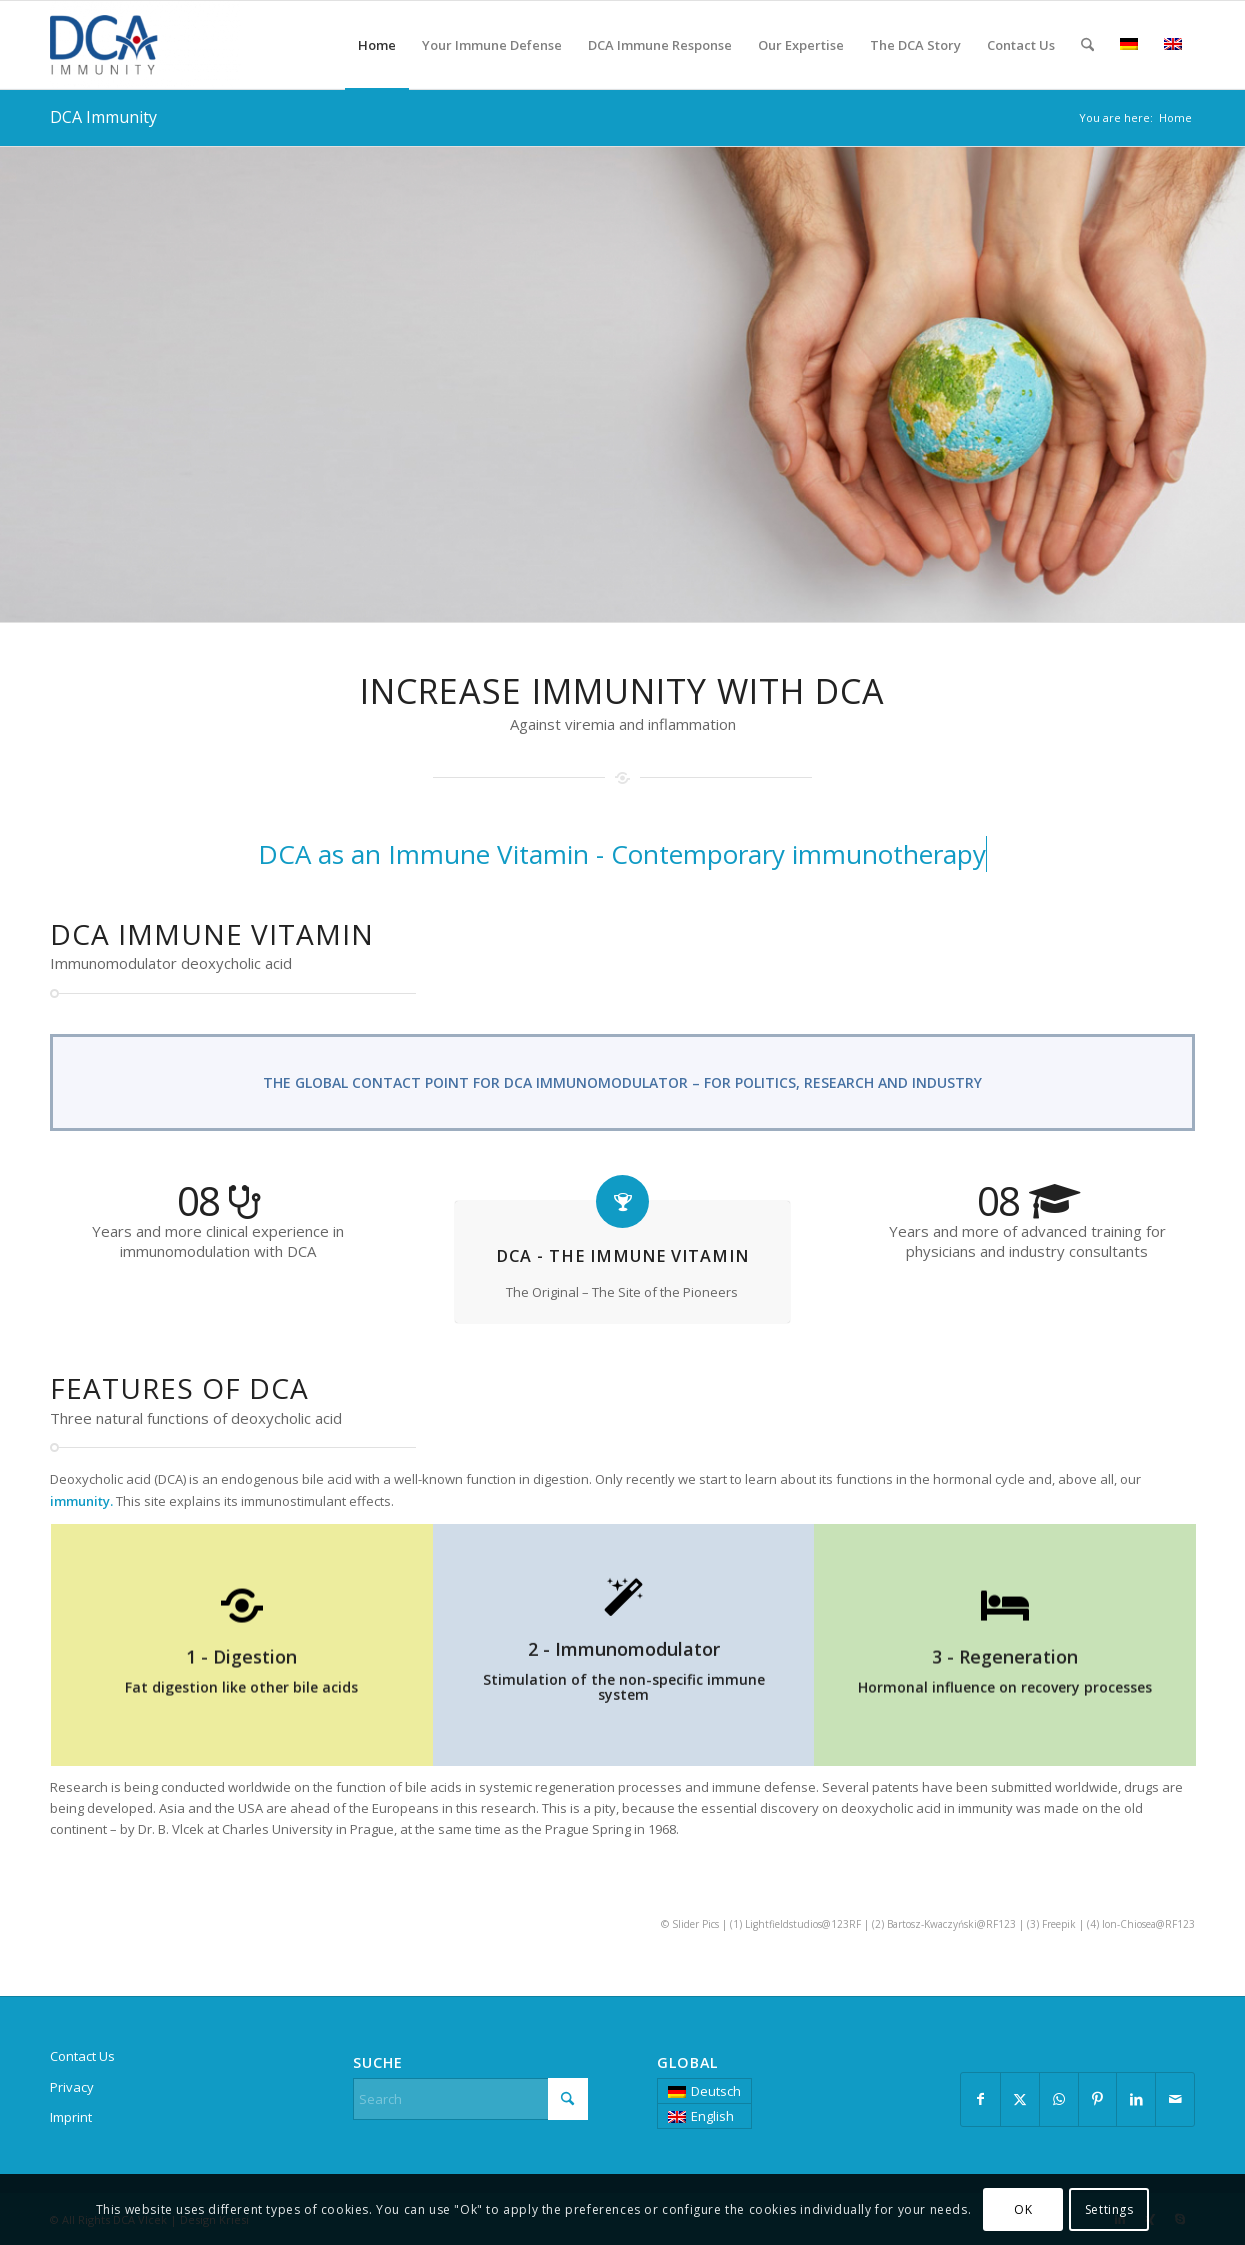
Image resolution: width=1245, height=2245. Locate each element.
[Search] (1087, 45)
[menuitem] (377, 45)
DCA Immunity (103, 117)
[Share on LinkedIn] (1136, 2099)
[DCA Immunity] (145, 45)
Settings (1109, 2209)
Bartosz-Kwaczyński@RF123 (951, 1924)
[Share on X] (1020, 2099)
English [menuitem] (712, 2116)
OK (1023, 2209)
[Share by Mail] (1175, 2099)
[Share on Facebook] (980, 2099)
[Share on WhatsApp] (1059, 2099)
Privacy (72, 2087)
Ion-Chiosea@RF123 (1148, 1924)
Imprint (71, 2117)
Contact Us (82, 2056)
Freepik (1059, 1924)
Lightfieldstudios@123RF (803, 1924)
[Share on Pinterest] (1098, 2099)
